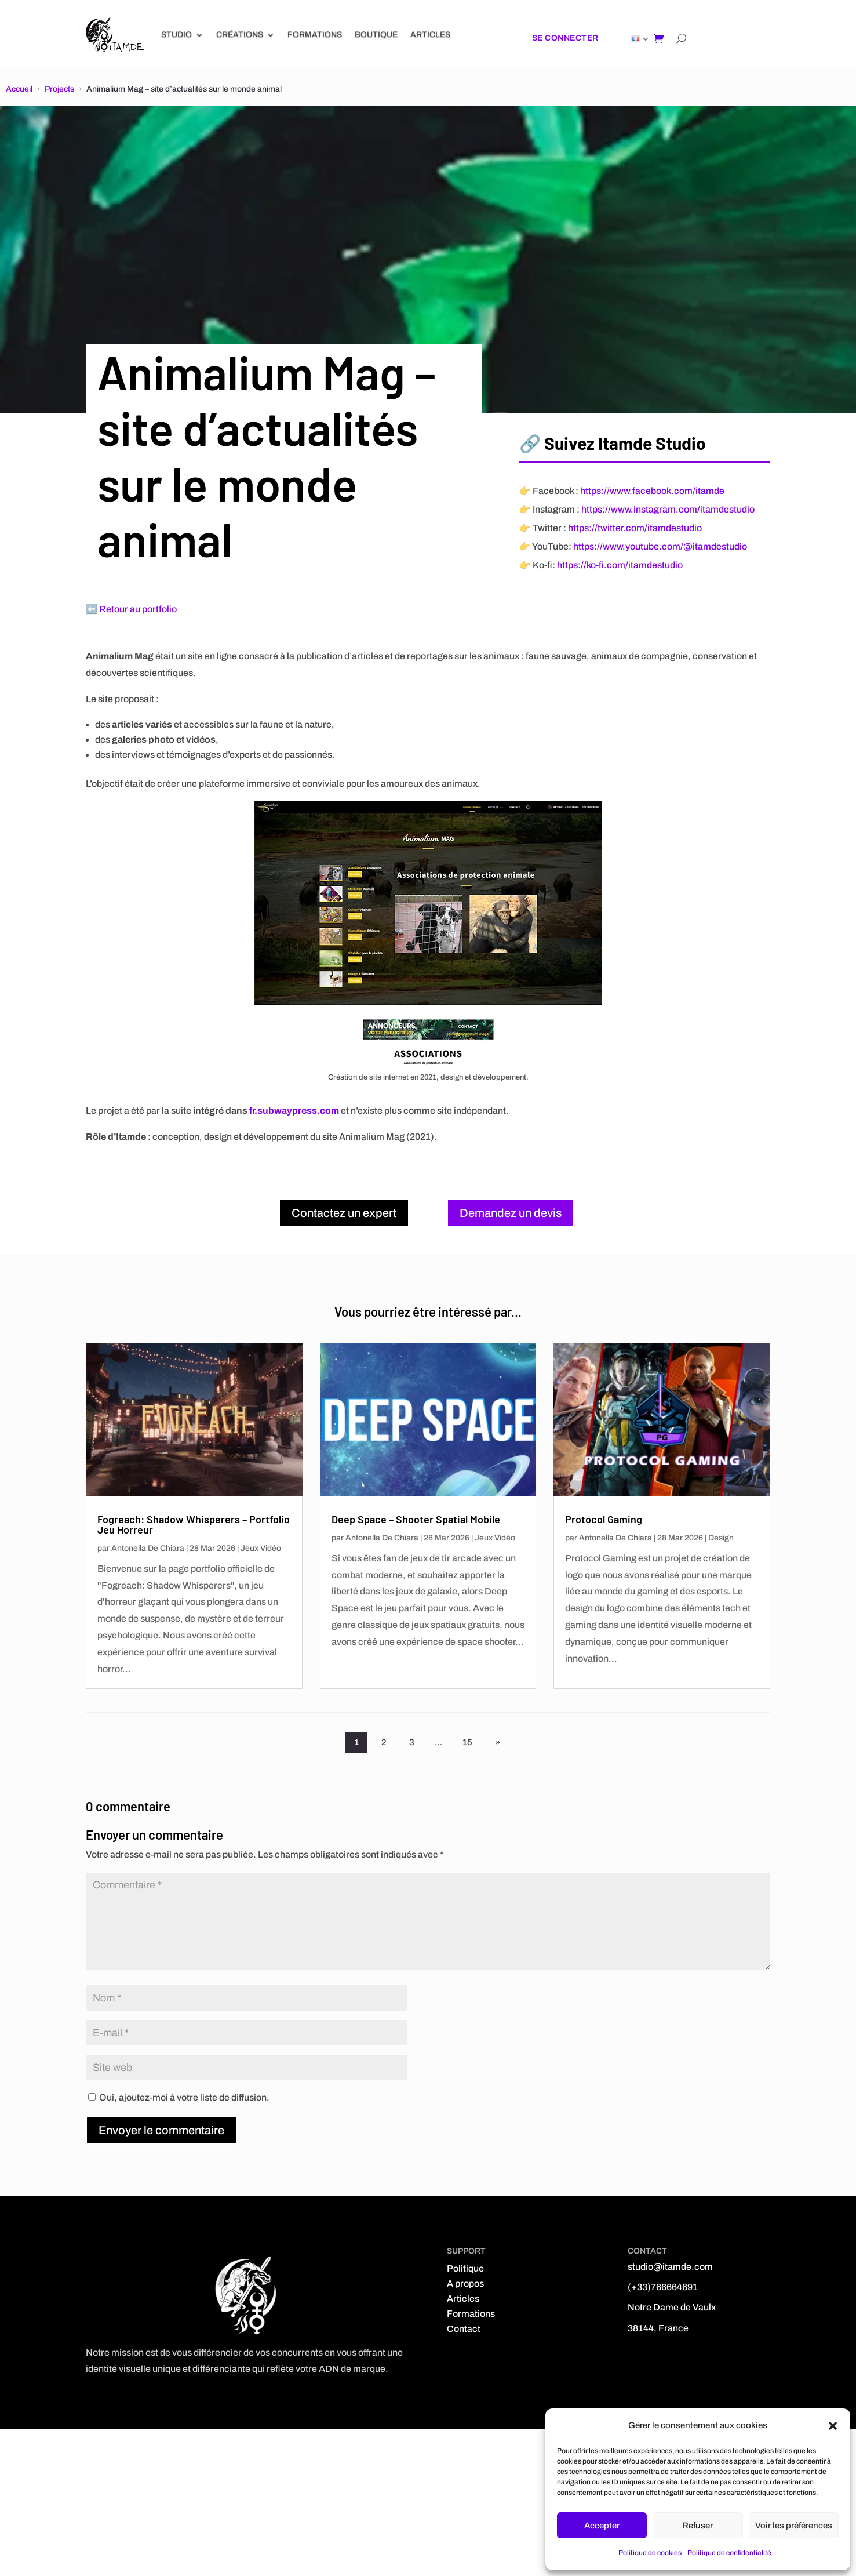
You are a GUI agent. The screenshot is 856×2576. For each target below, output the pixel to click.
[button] (833, 2426)
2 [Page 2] (384, 1742)
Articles (430, 34)
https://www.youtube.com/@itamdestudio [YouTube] (660, 546)
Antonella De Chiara (147, 1548)
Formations (314, 34)
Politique (465, 2268)
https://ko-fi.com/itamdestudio (620, 565)
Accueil (19, 89)
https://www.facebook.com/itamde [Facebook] (652, 491)
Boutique (376, 34)
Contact (463, 2329)
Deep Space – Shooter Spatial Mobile (416, 1519)
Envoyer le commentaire (161, 2130)
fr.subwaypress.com (294, 1111)
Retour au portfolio (138, 609)
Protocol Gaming (603, 1519)
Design (721, 1538)
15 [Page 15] (468, 1742)
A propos (465, 2283)
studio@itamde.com (670, 2267)
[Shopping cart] (659, 38)
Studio (176, 34)
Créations (239, 34)
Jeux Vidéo (261, 1548)
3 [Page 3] (411, 1742)
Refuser (697, 2525)
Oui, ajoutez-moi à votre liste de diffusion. (178, 2097)
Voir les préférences (793, 2525)
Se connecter (565, 38)
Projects (59, 89)
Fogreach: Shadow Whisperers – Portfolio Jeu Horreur (193, 1524)
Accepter (602, 2525)
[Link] (115, 34)
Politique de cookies (650, 2553)
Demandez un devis (511, 1213)
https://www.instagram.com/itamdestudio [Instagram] (668, 509)
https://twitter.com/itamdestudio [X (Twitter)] (635, 528)
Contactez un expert (344, 1213)
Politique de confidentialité (729, 2553)
